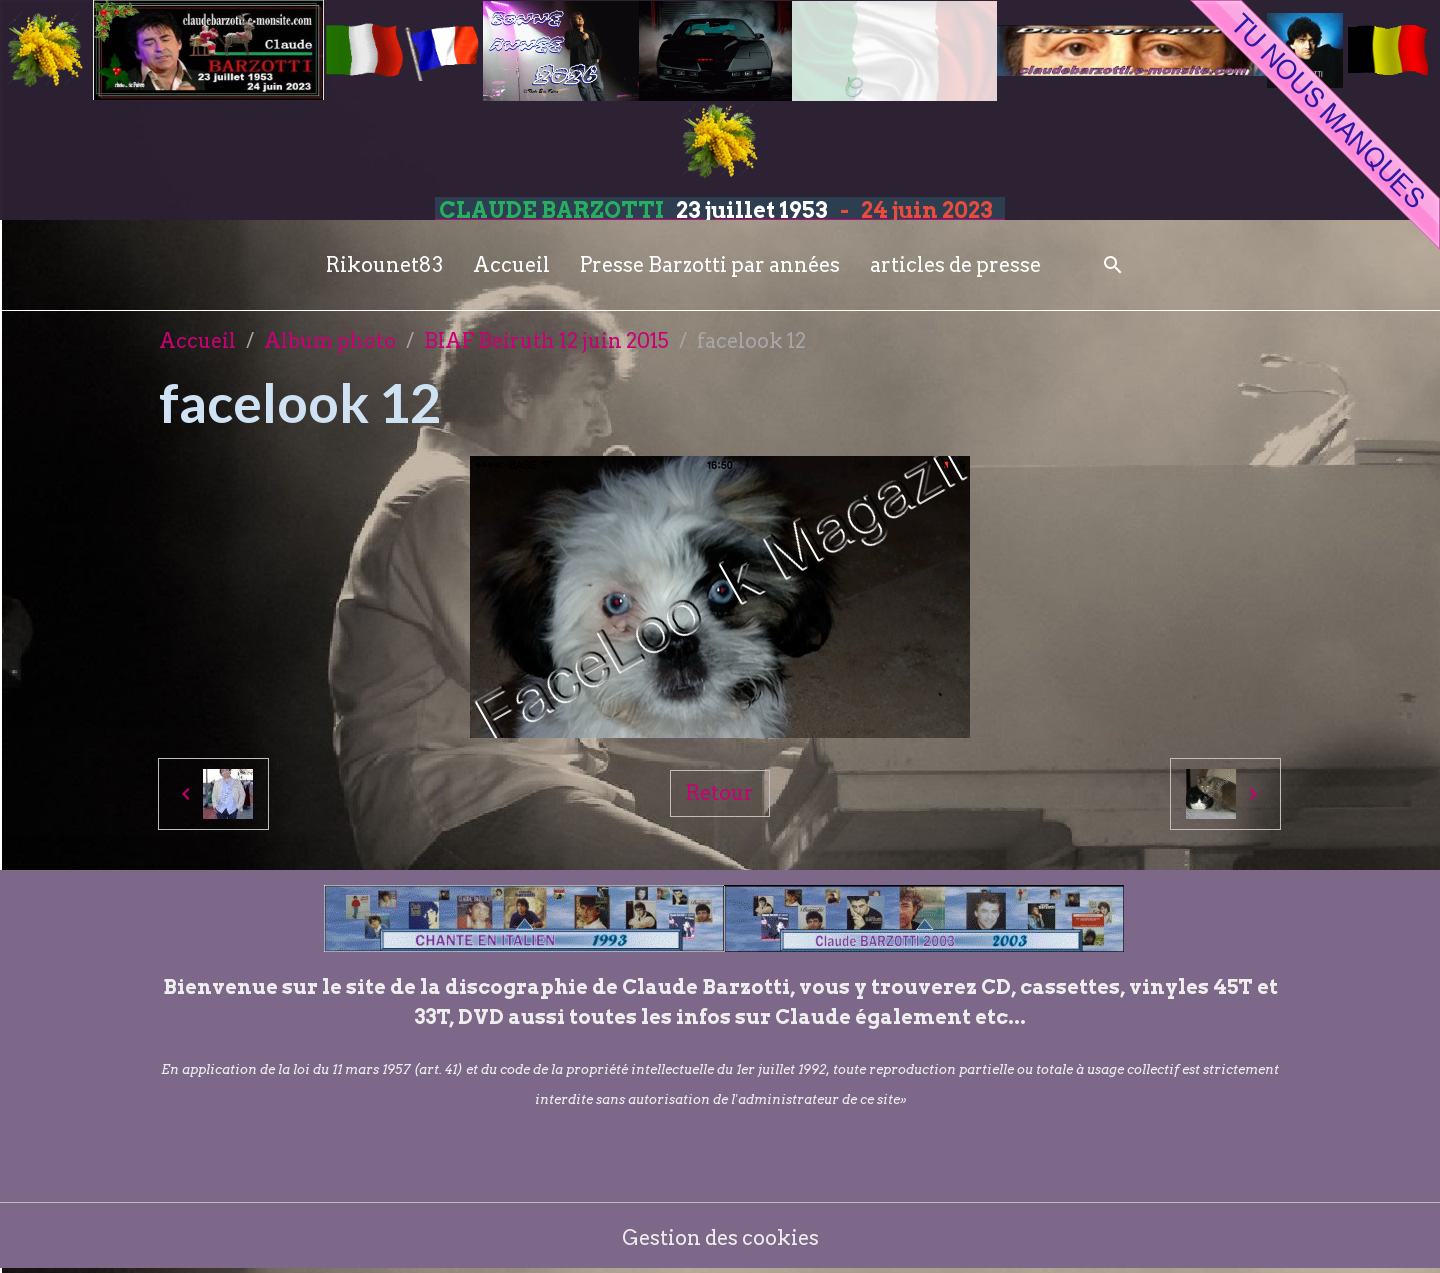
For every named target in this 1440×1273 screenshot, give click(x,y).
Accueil (511, 265)
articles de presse (955, 265)
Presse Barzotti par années (710, 265)
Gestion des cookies (720, 1238)
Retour (720, 793)
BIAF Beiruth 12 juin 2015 (546, 341)
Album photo (330, 341)
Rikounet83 (384, 265)
